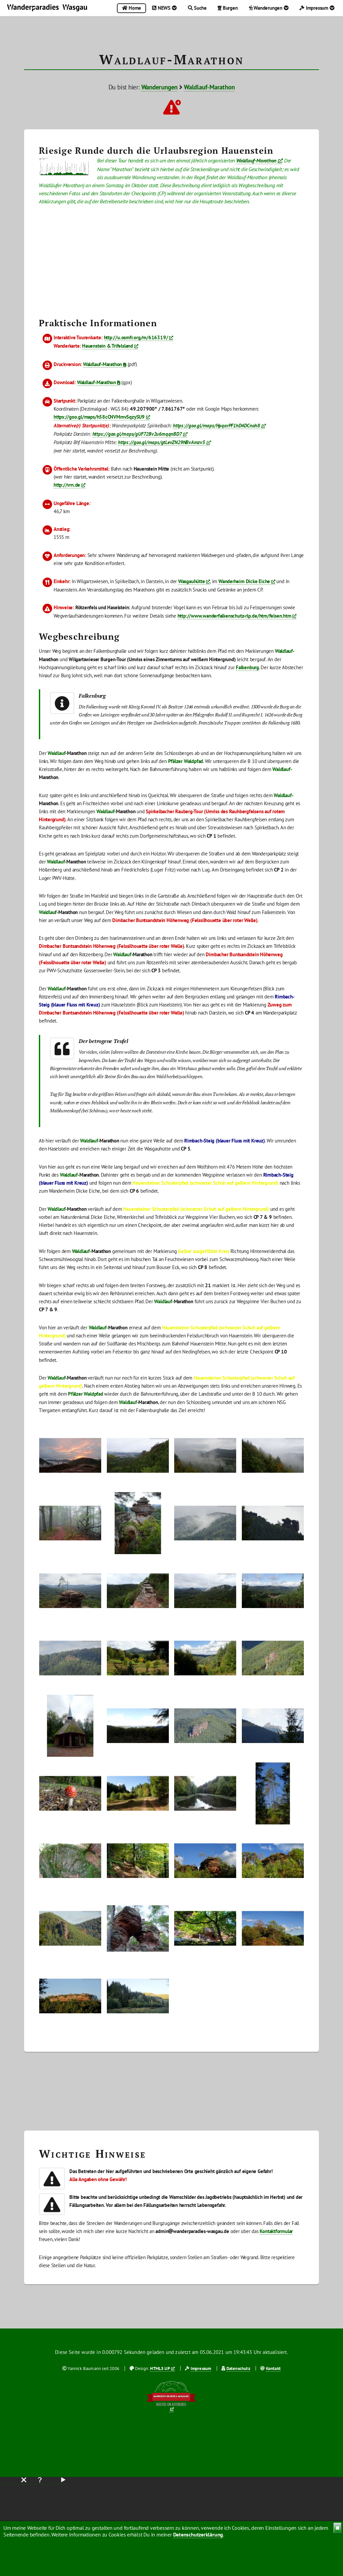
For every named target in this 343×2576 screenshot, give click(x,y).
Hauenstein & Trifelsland (107, 346)
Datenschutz (238, 2368)
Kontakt (273, 2368)
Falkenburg (247, 667)
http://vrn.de (67, 485)
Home (131, 8)
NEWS (164, 8)
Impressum (316, 8)
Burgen (227, 8)
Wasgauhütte (191, 581)
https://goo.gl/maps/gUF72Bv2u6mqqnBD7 (137, 434)
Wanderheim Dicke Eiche (244, 581)
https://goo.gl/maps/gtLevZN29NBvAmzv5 (161, 442)
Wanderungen (269, 8)
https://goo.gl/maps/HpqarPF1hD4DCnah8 (216, 425)
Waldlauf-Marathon (209, 87)
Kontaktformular (276, 2231)
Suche (197, 8)
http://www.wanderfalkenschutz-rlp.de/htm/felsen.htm (234, 616)
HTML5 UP (159, 2368)
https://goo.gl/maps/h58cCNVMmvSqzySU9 (99, 417)
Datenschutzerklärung (198, 2534)
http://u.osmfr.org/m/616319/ (136, 337)
